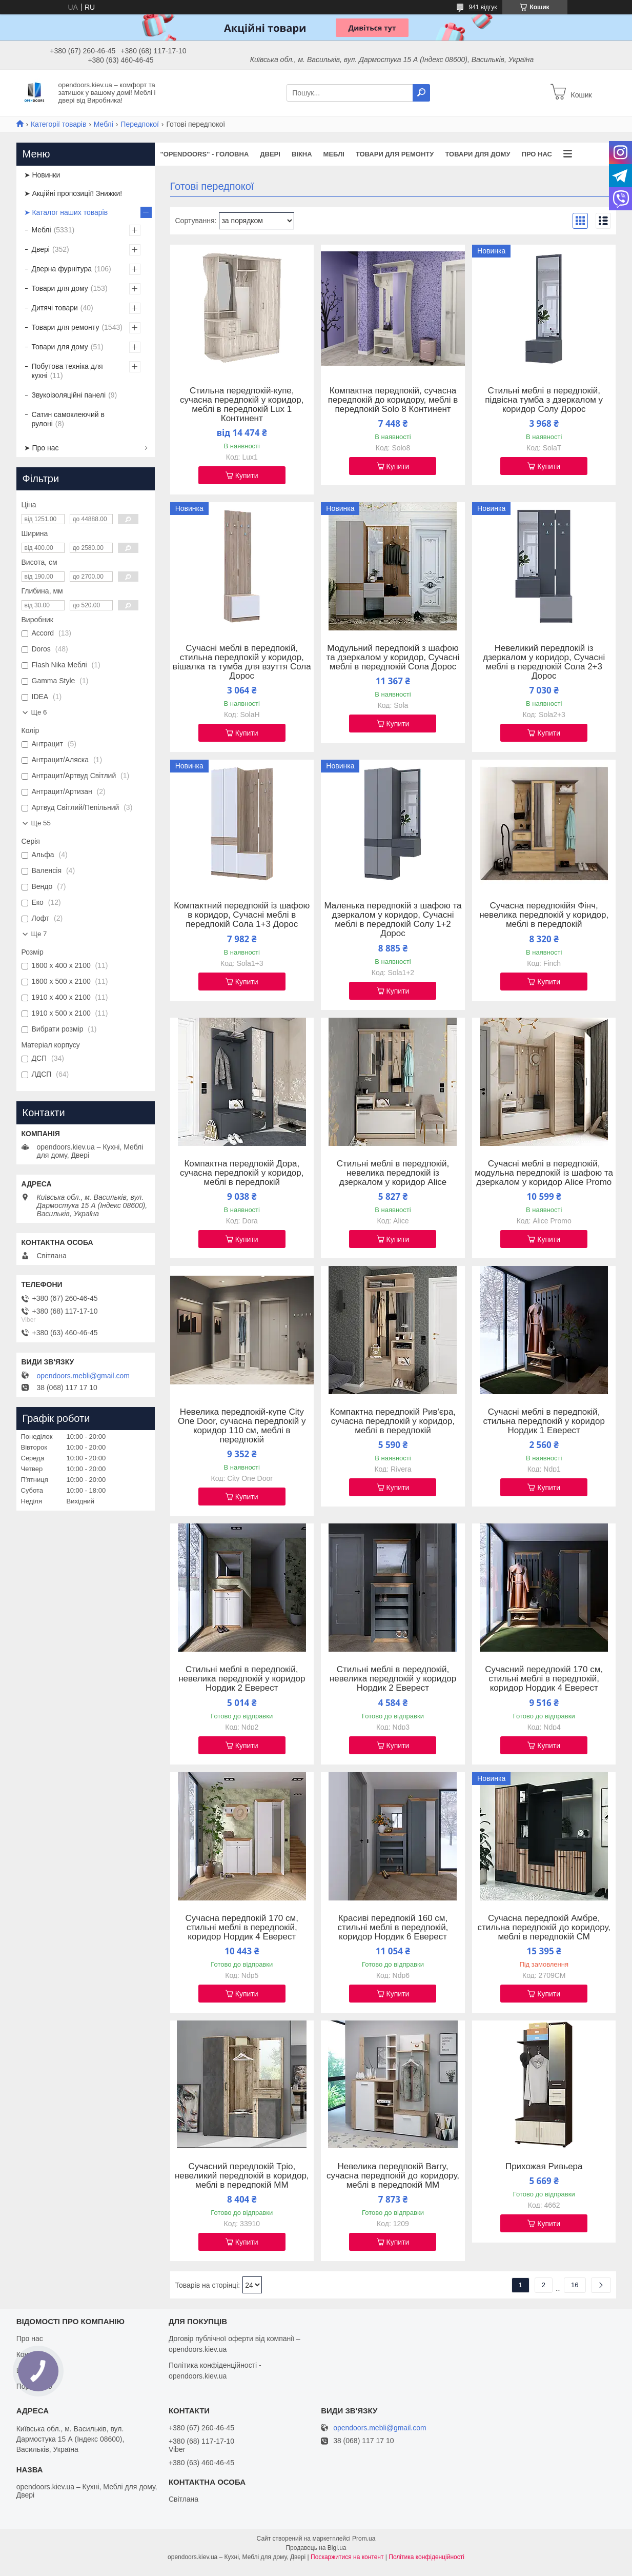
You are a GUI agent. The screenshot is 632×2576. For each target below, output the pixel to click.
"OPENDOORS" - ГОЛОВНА (204, 154)
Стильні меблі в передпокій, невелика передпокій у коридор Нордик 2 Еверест (241, 1679)
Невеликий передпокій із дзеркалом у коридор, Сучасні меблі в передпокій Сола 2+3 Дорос (544, 662)
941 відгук (482, 7)
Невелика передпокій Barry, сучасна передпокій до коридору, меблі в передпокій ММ (393, 2176)
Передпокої (139, 124)
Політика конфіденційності (426, 2557)
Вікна (302, 154)
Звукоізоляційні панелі (69, 395)
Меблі (103, 124)
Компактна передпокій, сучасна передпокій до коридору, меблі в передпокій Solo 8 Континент (393, 400)
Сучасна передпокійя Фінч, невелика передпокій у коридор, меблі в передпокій (543, 915)
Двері (270, 154)
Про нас (537, 154)
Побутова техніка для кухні (67, 371)
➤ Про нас (41, 448)
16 (574, 2285)
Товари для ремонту (395, 154)
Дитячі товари (55, 308)
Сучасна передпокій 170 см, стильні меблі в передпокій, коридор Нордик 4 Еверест (242, 1927)
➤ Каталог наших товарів (66, 212)
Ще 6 (39, 712)
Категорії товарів (58, 124)
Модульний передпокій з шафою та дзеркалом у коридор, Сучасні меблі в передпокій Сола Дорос (393, 657)
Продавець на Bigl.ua (316, 2547)
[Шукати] (421, 93)
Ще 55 (41, 823)
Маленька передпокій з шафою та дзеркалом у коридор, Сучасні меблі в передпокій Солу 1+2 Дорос (392, 919)
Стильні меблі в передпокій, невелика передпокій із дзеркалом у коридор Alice (393, 1173)
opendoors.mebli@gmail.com (83, 1376)
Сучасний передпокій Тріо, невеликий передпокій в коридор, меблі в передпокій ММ (242, 2176)
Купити (246, 475)
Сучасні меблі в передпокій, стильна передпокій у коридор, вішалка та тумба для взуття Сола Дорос (242, 662)
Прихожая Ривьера (544, 2166)
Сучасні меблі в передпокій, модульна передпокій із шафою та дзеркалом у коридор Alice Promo (544, 1173)
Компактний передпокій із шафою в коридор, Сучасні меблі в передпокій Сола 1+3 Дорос (242, 915)
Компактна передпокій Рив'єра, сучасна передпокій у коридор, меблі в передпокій (393, 1421)
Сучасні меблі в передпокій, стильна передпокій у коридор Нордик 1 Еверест (543, 1421)
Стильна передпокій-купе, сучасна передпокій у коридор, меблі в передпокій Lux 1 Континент (241, 404)
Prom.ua (363, 2538)
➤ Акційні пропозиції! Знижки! (73, 193)
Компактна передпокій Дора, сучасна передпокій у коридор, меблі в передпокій (241, 1173)
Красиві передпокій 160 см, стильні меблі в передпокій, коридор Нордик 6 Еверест (393, 1927)
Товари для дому (477, 154)
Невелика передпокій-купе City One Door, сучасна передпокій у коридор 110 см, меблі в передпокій (241, 1426)
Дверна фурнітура (62, 269)
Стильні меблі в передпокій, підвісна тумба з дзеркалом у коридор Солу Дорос (544, 400)
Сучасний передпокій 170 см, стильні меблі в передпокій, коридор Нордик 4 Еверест (544, 1679)
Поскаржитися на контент (347, 2557)
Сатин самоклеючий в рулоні (68, 419)
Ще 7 (39, 934)
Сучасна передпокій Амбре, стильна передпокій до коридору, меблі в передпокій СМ (543, 1927)
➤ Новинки (42, 175)
